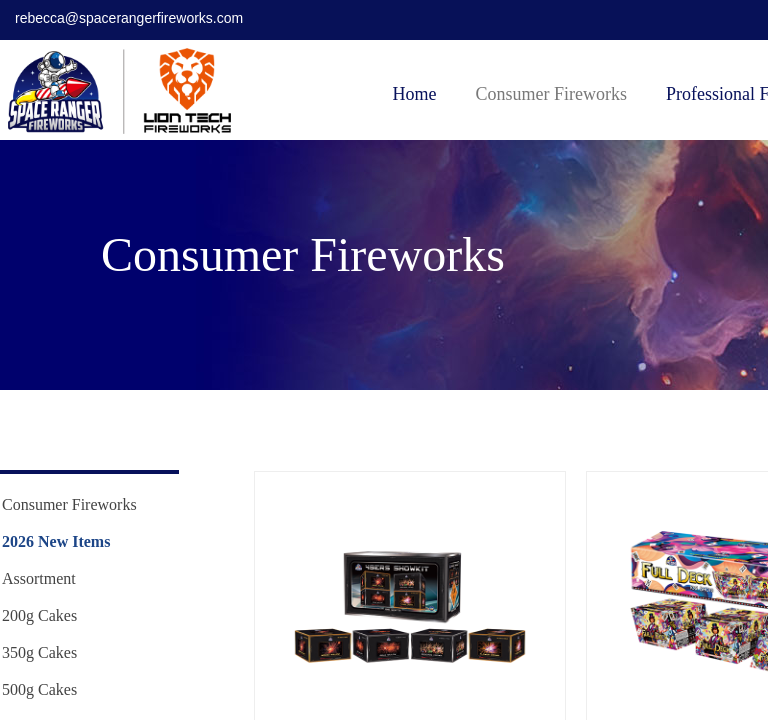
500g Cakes (39, 689)
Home (415, 94)
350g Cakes (39, 652)
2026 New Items (56, 541)
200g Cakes (39, 615)
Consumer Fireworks (552, 94)
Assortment (39, 578)
